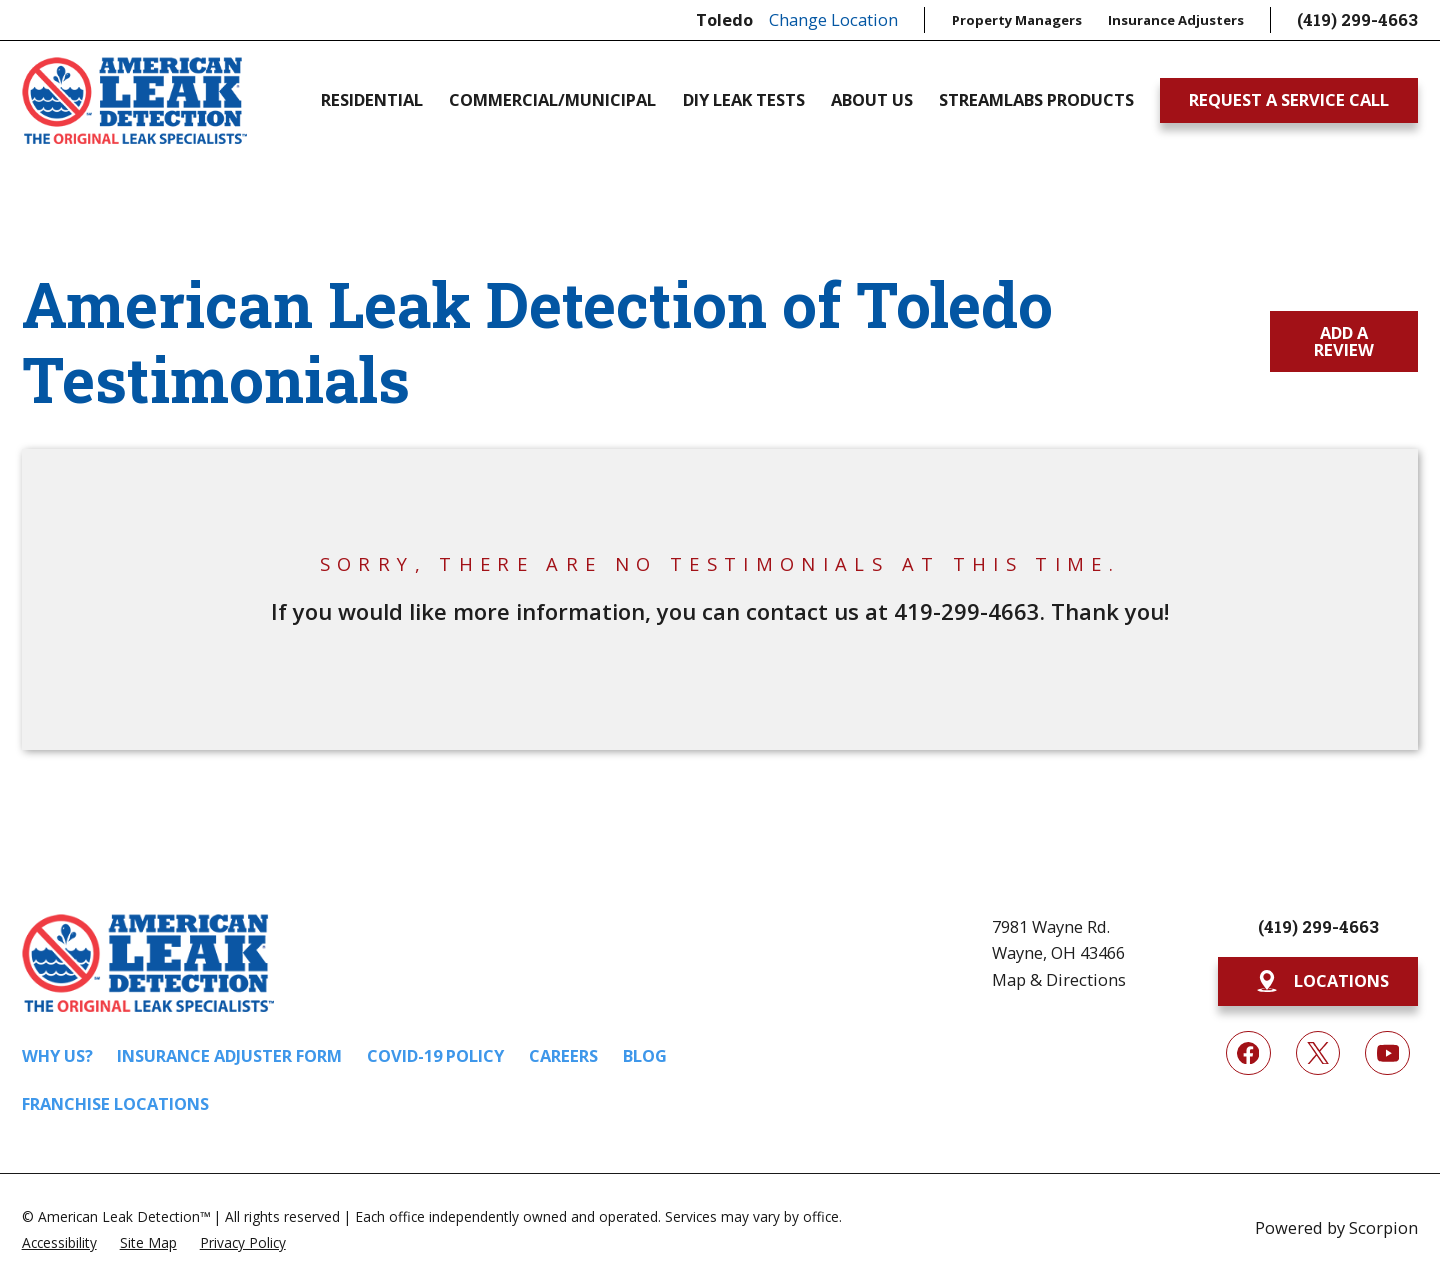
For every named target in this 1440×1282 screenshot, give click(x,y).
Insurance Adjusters (1176, 20)
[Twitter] (1318, 1053)
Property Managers (1017, 20)
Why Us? (57, 1055)
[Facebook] (1248, 1053)
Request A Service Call (1289, 99)
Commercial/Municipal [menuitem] (552, 100)
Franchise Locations (115, 1103)
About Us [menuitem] (872, 100)
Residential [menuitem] (372, 100)
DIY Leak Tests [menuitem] (744, 100)
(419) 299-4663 (1357, 19)
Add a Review (1344, 340)
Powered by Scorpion (1336, 1227)
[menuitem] (59, 1241)
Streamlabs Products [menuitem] (1036, 100)
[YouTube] (1387, 1053)
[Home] (134, 100)
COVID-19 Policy (435, 1055)
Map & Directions (1059, 979)
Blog (645, 1055)
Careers (563, 1055)
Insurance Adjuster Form (229, 1055)
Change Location (833, 19)
